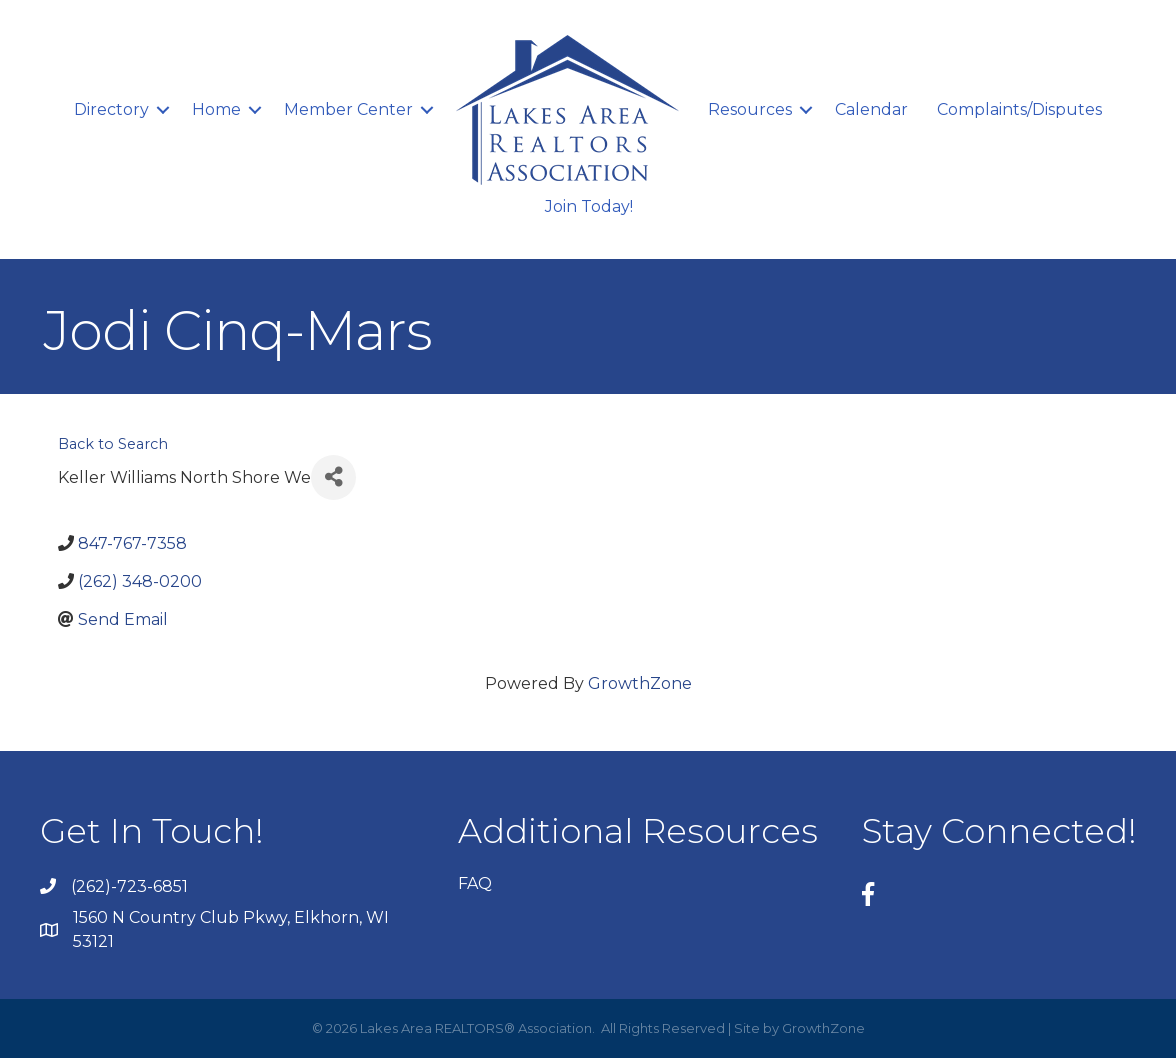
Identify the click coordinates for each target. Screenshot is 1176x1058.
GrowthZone (640, 683)
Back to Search (113, 444)
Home (216, 109)
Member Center (348, 109)
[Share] (333, 477)
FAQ (475, 883)
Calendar (871, 109)
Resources (750, 109)
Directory (111, 109)
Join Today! (589, 206)
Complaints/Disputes (1019, 109)
